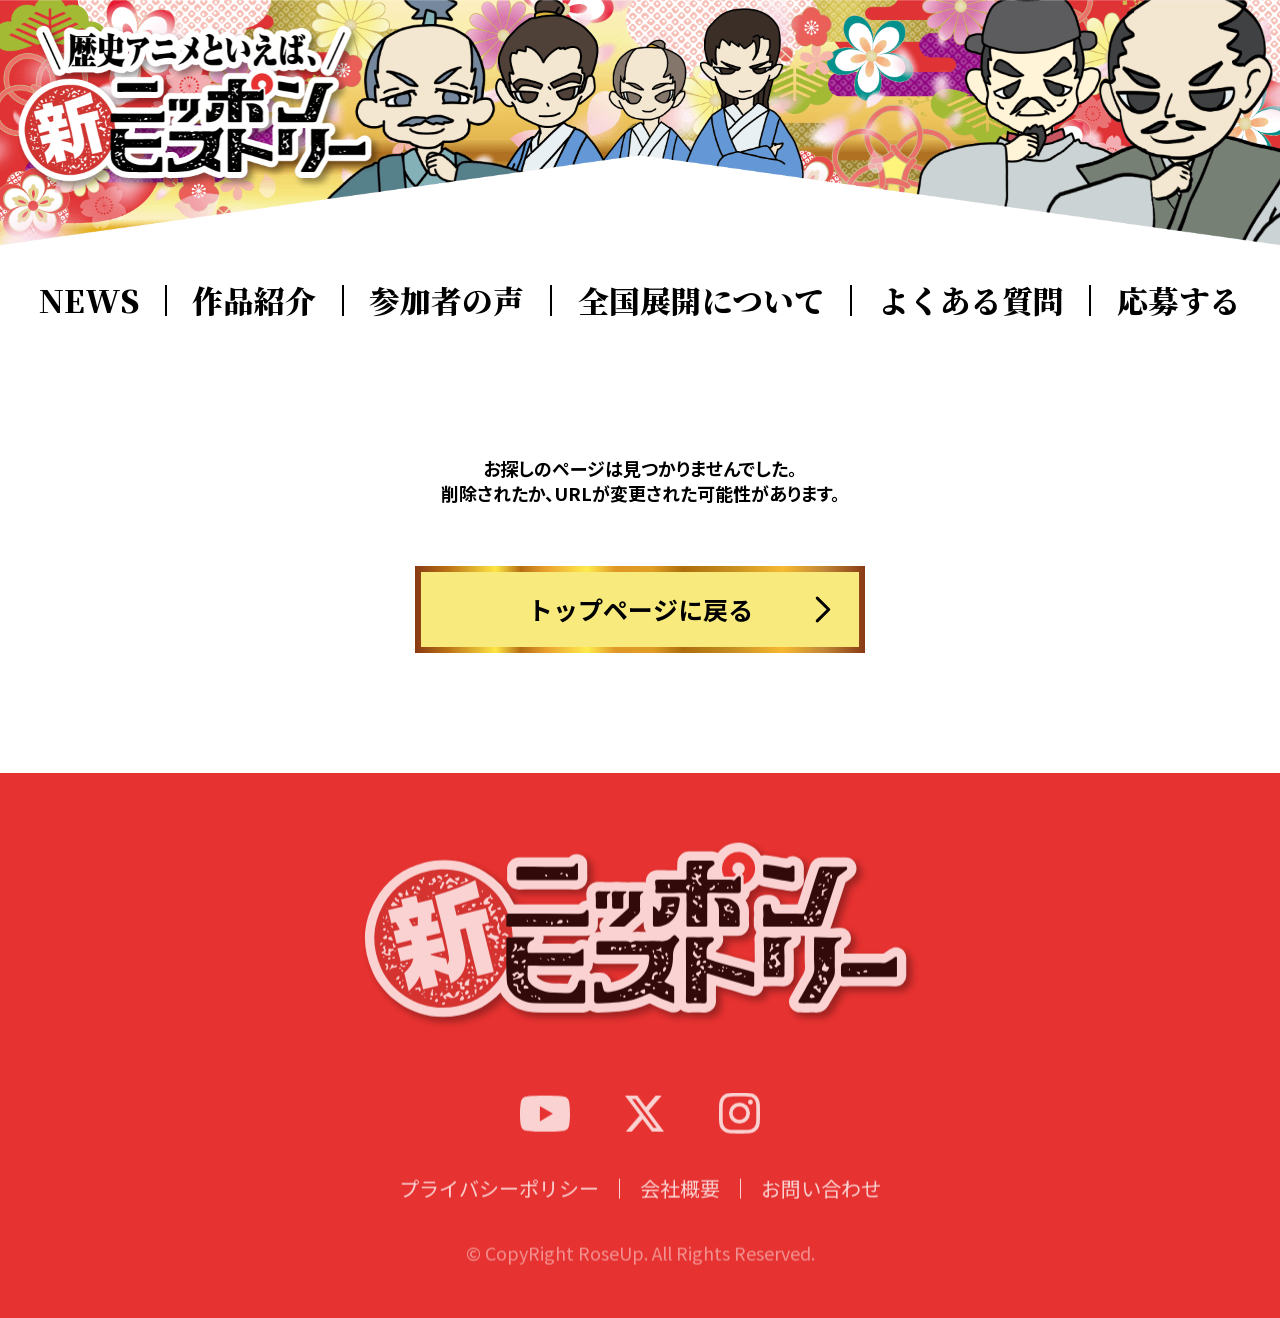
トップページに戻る (640, 609)
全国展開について (701, 300)
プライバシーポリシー (499, 1208)
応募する (1179, 300)
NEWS (89, 300)
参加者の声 (446, 300)
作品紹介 (254, 300)
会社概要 (680, 1208)
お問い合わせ (821, 1208)
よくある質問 (971, 300)
